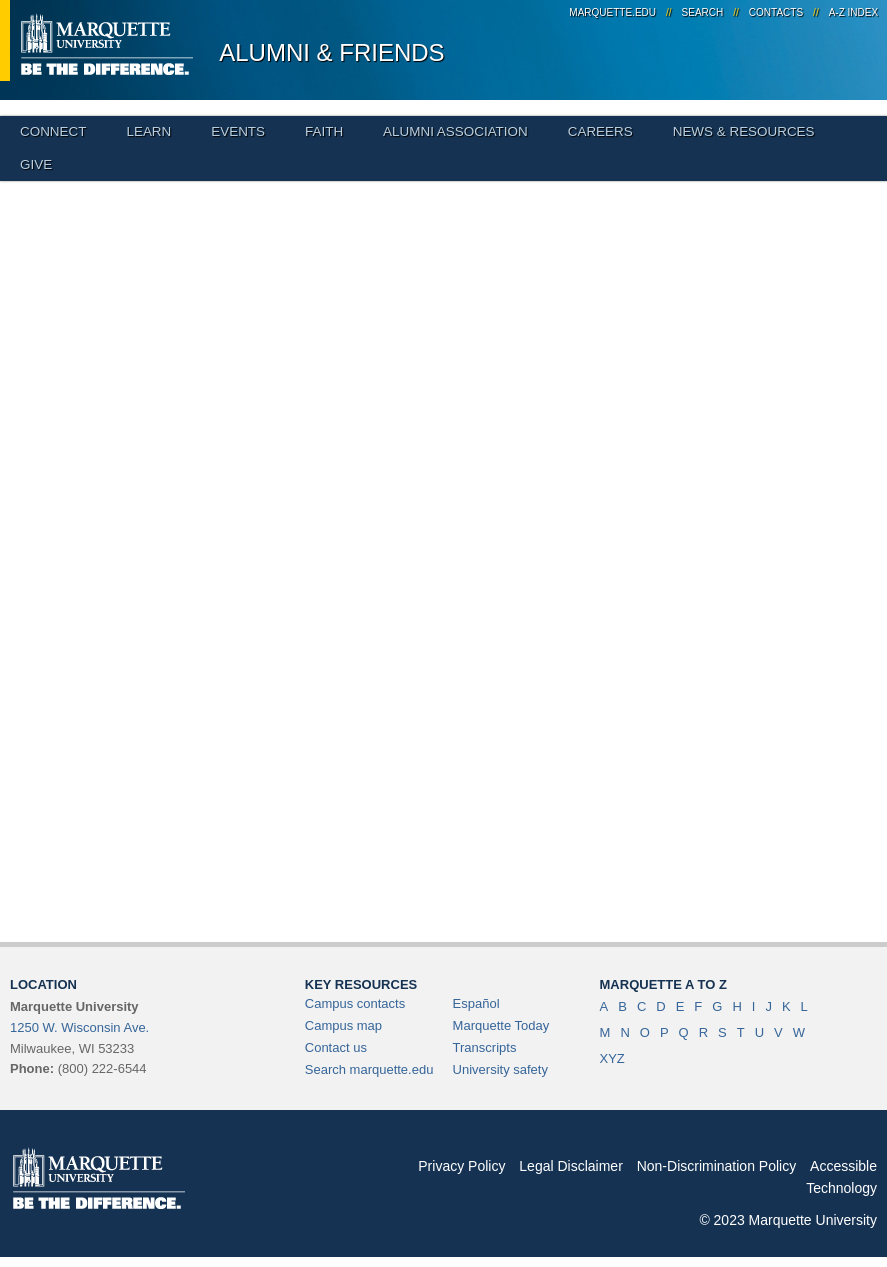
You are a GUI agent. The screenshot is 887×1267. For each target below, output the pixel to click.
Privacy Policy (461, 1166)
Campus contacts (355, 1003)
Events (238, 131)
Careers (600, 131)
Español (476, 1003)
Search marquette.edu (369, 1069)
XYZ (612, 1058)
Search (703, 12)
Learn (148, 131)
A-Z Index (853, 12)
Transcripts (485, 1047)
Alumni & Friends (331, 52)
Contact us (336, 1047)
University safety (500, 1069)
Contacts (776, 12)
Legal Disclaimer (570, 1166)
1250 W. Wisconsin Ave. (79, 1027)
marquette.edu (612, 12)
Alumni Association (455, 131)
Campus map (343, 1025)
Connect (53, 131)
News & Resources (744, 131)
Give (36, 164)
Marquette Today (501, 1025)
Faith (324, 131)
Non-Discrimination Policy (717, 1166)
